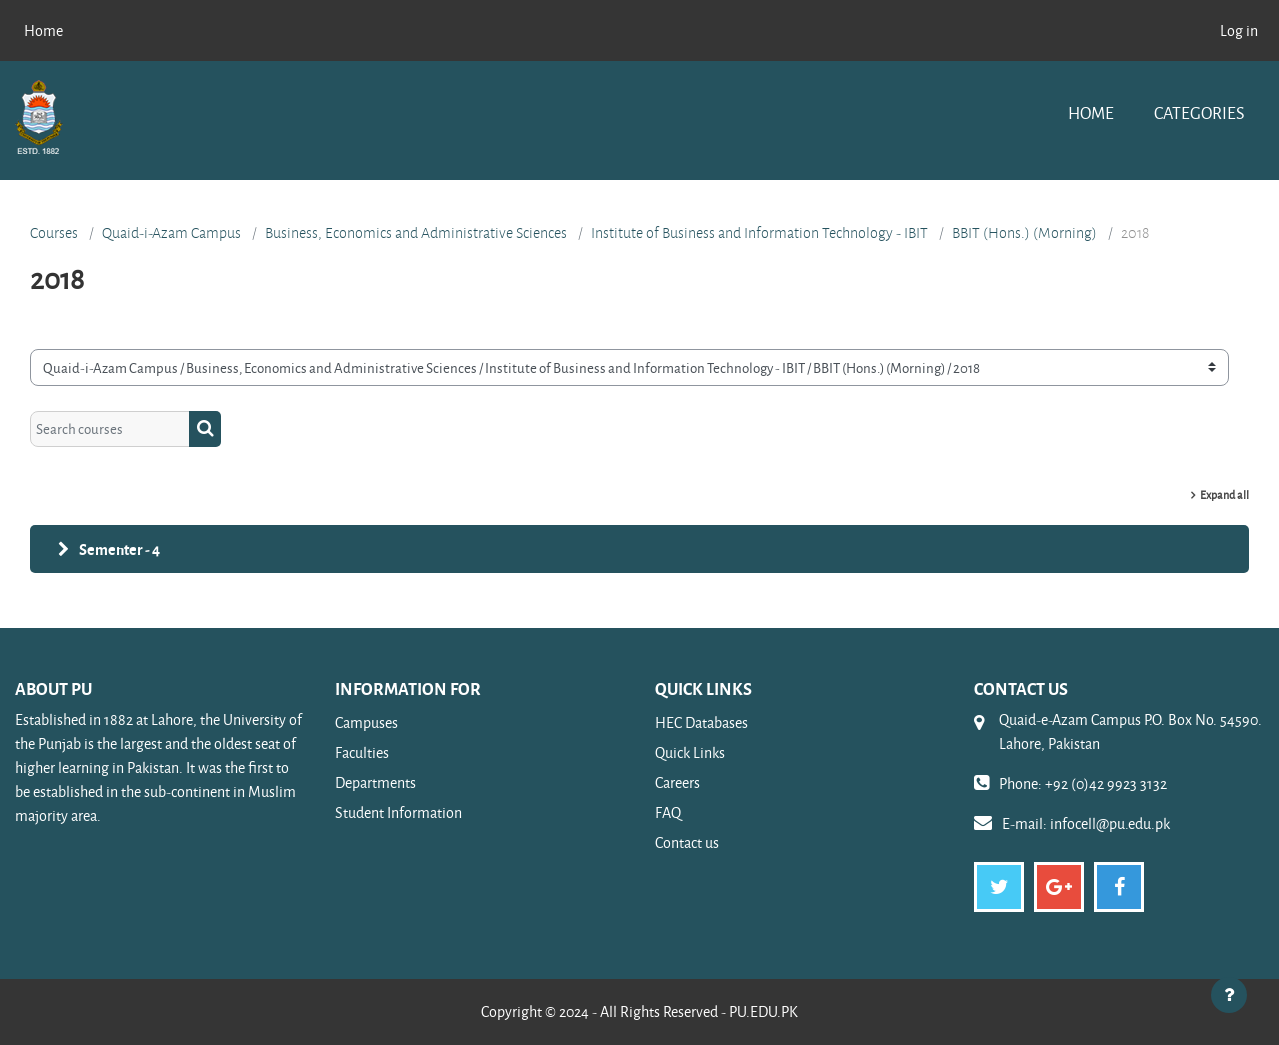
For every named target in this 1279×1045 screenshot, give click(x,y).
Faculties (362, 752)
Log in (1239, 30)
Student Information (398, 812)
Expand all (1224, 494)
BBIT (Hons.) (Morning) (1024, 233)
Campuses (366, 722)
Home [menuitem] (43, 30)
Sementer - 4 (119, 549)
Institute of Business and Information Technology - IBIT (759, 233)
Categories (1199, 112)
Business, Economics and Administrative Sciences (416, 233)
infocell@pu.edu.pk (1110, 823)
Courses (54, 233)
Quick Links (690, 752)
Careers (677, 782)
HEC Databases (701, 722)
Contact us (687, 842)
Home (1091, 112)
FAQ (668, 812)
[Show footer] (1229, 995)
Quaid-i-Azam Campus (171, 233)
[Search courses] (110, 429)
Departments (375, 782)
